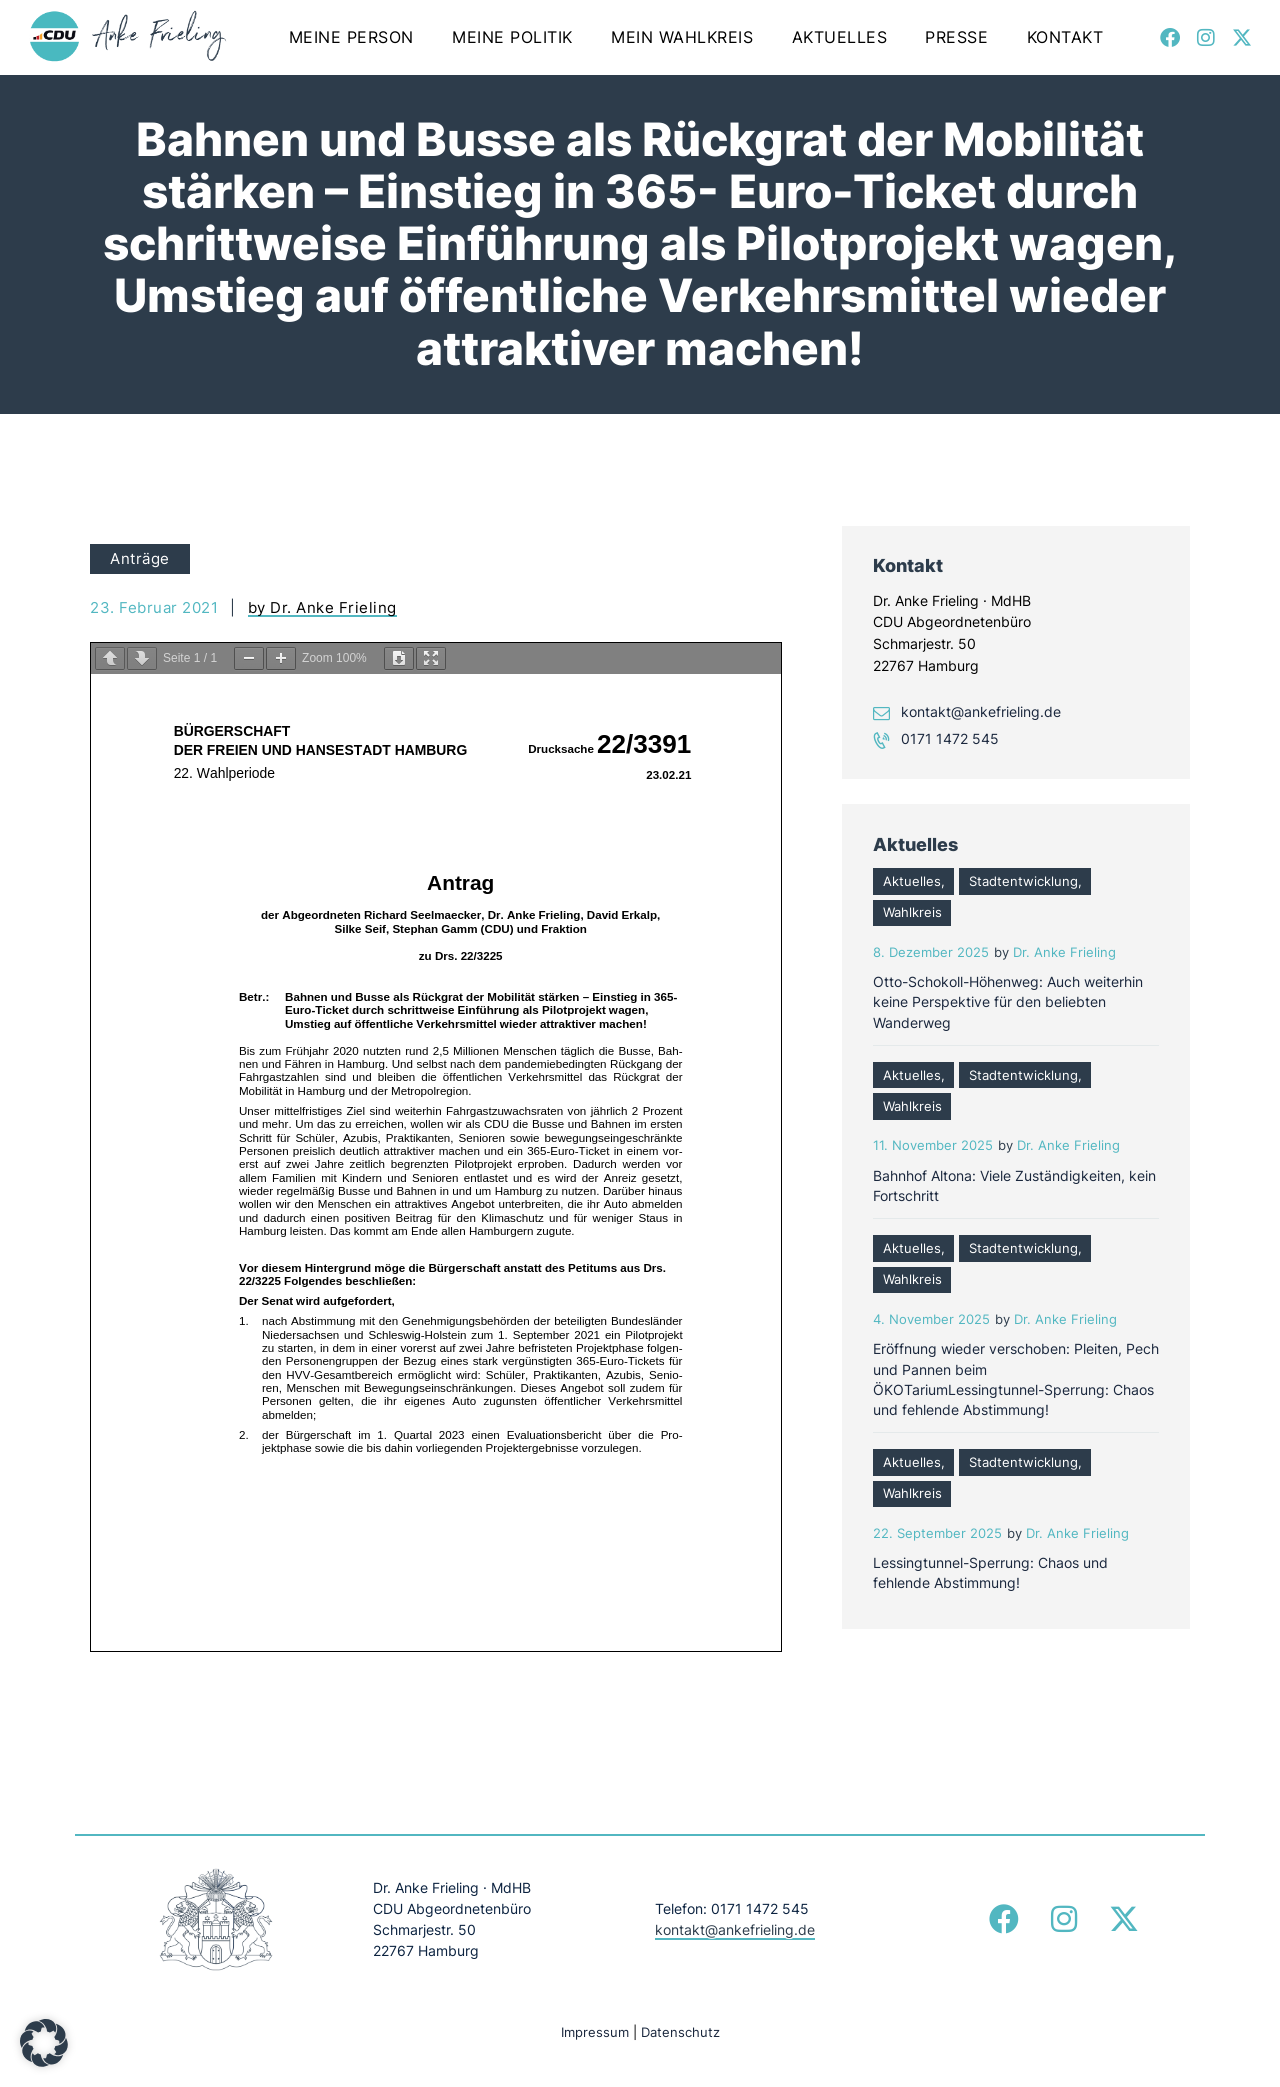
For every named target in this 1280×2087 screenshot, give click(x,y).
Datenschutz (680, 2032)
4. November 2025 (931, 1319)
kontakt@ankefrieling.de (981, 711)
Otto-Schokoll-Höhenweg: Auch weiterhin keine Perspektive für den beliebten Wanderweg (1008, 1002)
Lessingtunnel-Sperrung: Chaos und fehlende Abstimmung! (990, 1572)
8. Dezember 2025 (931, 952)
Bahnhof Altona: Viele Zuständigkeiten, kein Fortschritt (1014, 1185)
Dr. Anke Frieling (1064, 952)
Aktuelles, (914, 881)
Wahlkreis (912, 912)
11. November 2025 (933, 1145)
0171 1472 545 (950, 739)
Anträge (140, 558)
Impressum (595, 2032)
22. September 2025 (937, 1533)
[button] (44, 2043)
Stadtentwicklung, (1025, 881)
